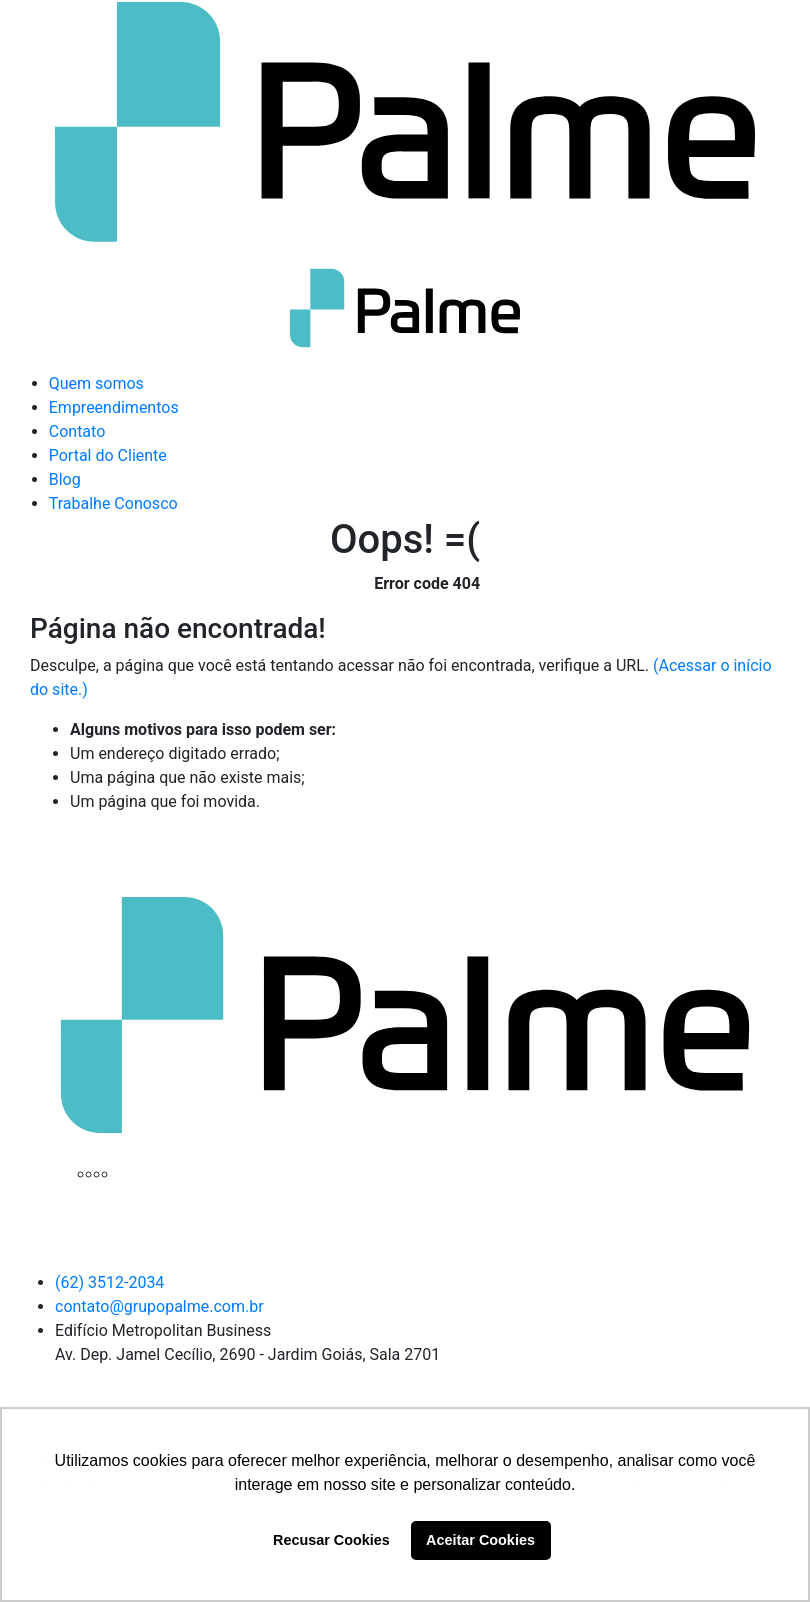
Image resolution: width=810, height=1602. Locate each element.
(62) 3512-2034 (109, 1282)
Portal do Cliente (108, 455)
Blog (65, 479)
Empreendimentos (114, 407)
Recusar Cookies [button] (331, 1540)
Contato (77, 431)
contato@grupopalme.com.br (159, 1306)
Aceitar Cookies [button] (480, 1540)
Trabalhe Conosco (113, 503)
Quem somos (96, 383)
